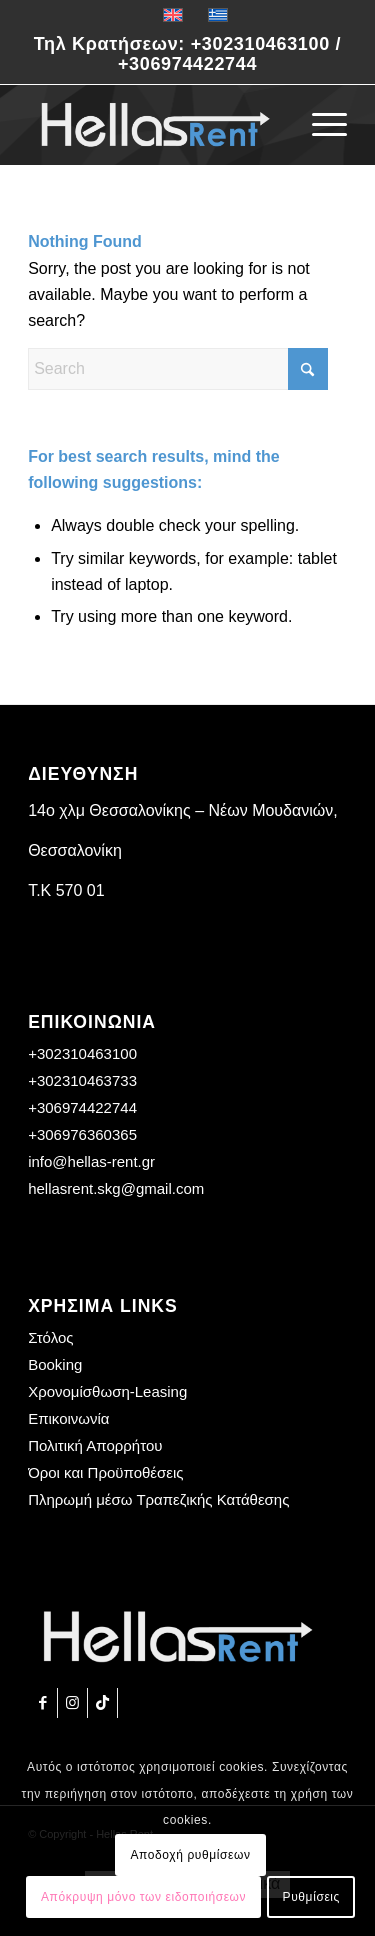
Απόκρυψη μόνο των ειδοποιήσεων (143, 1897)
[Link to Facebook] (42, 1703)
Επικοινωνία (68, 1418)
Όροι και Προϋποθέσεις (105, 1472)
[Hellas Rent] (155, 125)
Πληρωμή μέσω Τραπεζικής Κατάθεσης (158, 1499)
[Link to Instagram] (72, 1703)
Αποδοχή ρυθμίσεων (190, 1855)
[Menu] (319, 125)
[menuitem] (319, 125)
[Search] (178, 369)
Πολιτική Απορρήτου (95, 1445)
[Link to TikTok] (102, 1703)
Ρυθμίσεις (311, 1897)
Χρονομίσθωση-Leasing (107, 1391)
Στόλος (50, 1337)
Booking (55, 1364)
